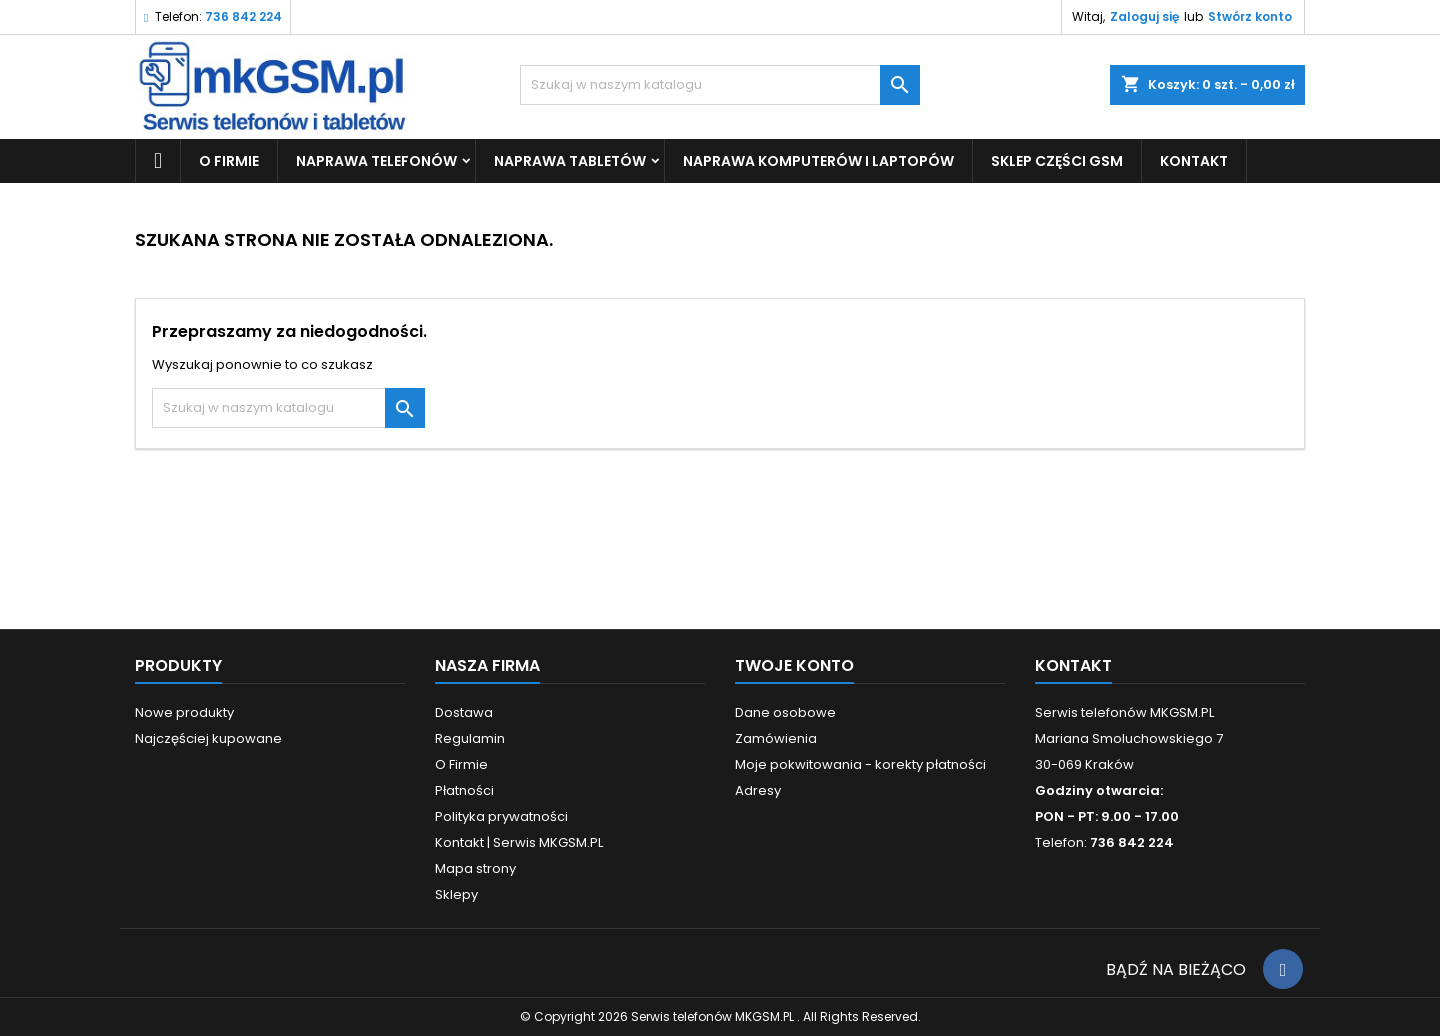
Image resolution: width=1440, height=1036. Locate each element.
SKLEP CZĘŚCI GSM (1057, 161)
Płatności (464, 790)
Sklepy (456, 894)
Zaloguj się (1144, 16)
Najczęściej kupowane (208, 738)
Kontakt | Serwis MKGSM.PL (519, 842)
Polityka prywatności (501, 816)
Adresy (758, 790)
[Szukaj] (720, 85)
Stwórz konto (1250, 16)
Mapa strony (475, 868)
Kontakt (1073, 665)
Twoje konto (794, 665)
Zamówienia (776, 738)
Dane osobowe (785, 712)
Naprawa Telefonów (376, 161)
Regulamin (470, 738)
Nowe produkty (184, 712)
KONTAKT (1194, 161)
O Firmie (229, 161)
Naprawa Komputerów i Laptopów (818, 161)
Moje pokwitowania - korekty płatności (860, 764)
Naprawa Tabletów (570, 161)
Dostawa (464, 712)
